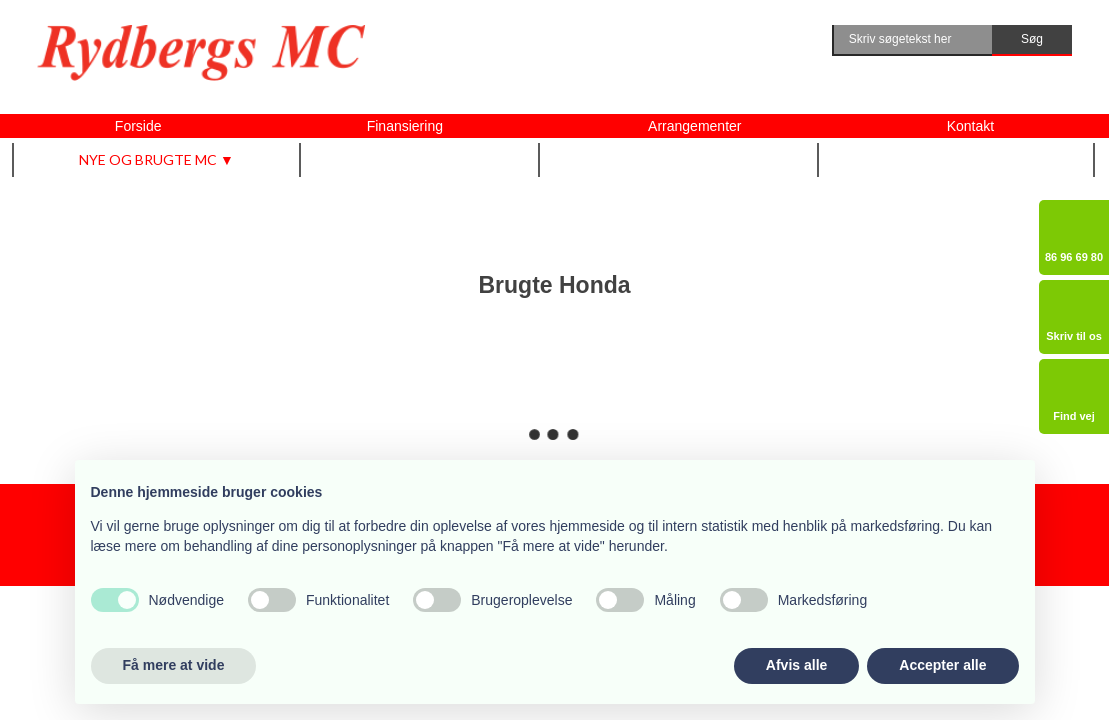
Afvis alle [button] (796, 665)
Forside (138, 126)
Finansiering (405, 126)
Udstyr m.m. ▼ (420, 159)
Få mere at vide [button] (174, 665)
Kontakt (970, 126)
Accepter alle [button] (942, 665)
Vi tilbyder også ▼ (680, 159)
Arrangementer (694, 126)
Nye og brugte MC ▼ (156, 159)
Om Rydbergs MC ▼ (957, 159)
